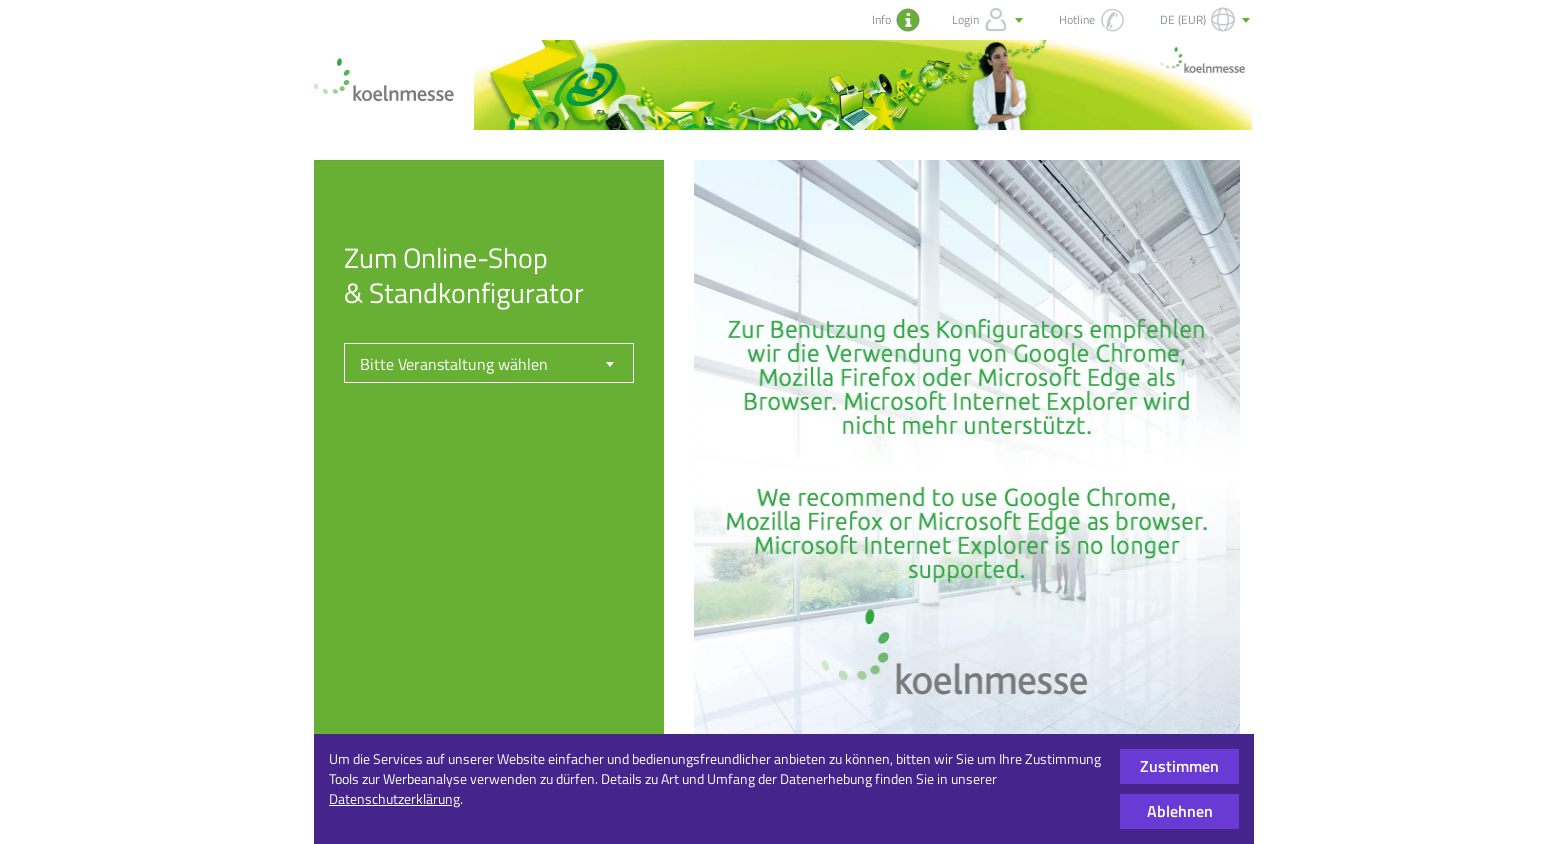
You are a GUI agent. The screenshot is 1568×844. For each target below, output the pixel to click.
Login (989, 20)
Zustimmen (1179, 766)
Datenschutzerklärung (394, 798)
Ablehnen (1180, 811)
